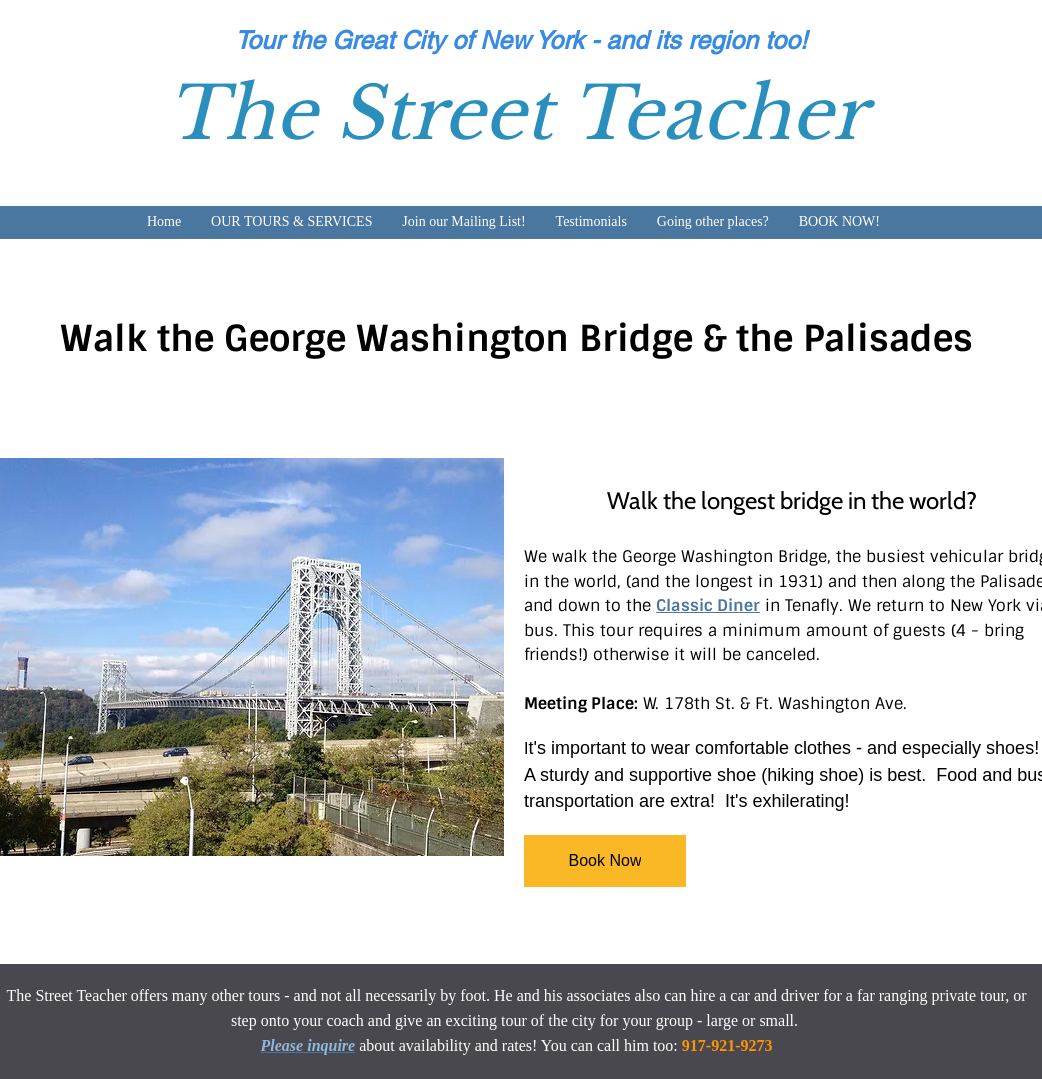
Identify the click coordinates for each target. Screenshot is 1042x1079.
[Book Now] (605, 861)
